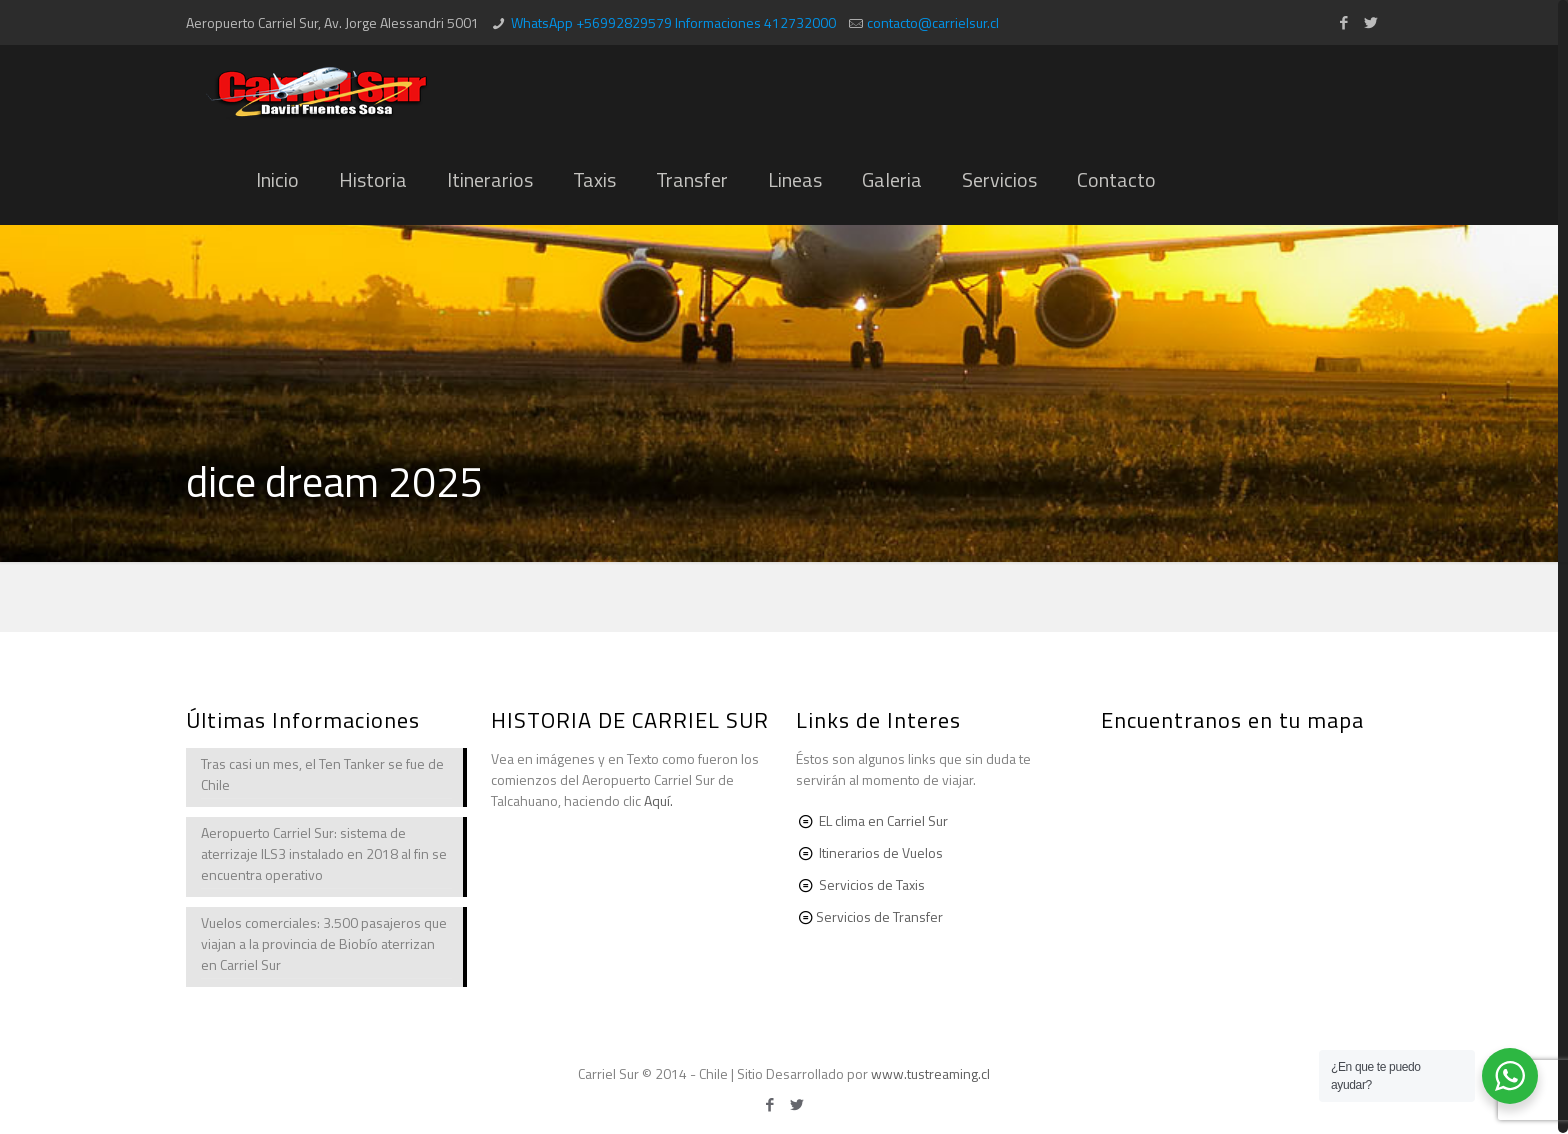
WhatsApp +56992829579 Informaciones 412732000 (673, 22)
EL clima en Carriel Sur (883, 820)
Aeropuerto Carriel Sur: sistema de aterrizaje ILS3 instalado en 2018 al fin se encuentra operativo (324, 853)
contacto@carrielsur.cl (933, 22)
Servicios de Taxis (872, 884)
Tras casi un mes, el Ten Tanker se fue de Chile (322, 774)
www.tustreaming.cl (930, 1073)
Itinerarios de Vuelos (881, 852)
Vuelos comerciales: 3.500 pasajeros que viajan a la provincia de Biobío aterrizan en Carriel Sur (324, 943)
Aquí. (658, 800)
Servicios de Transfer (879, 916)
